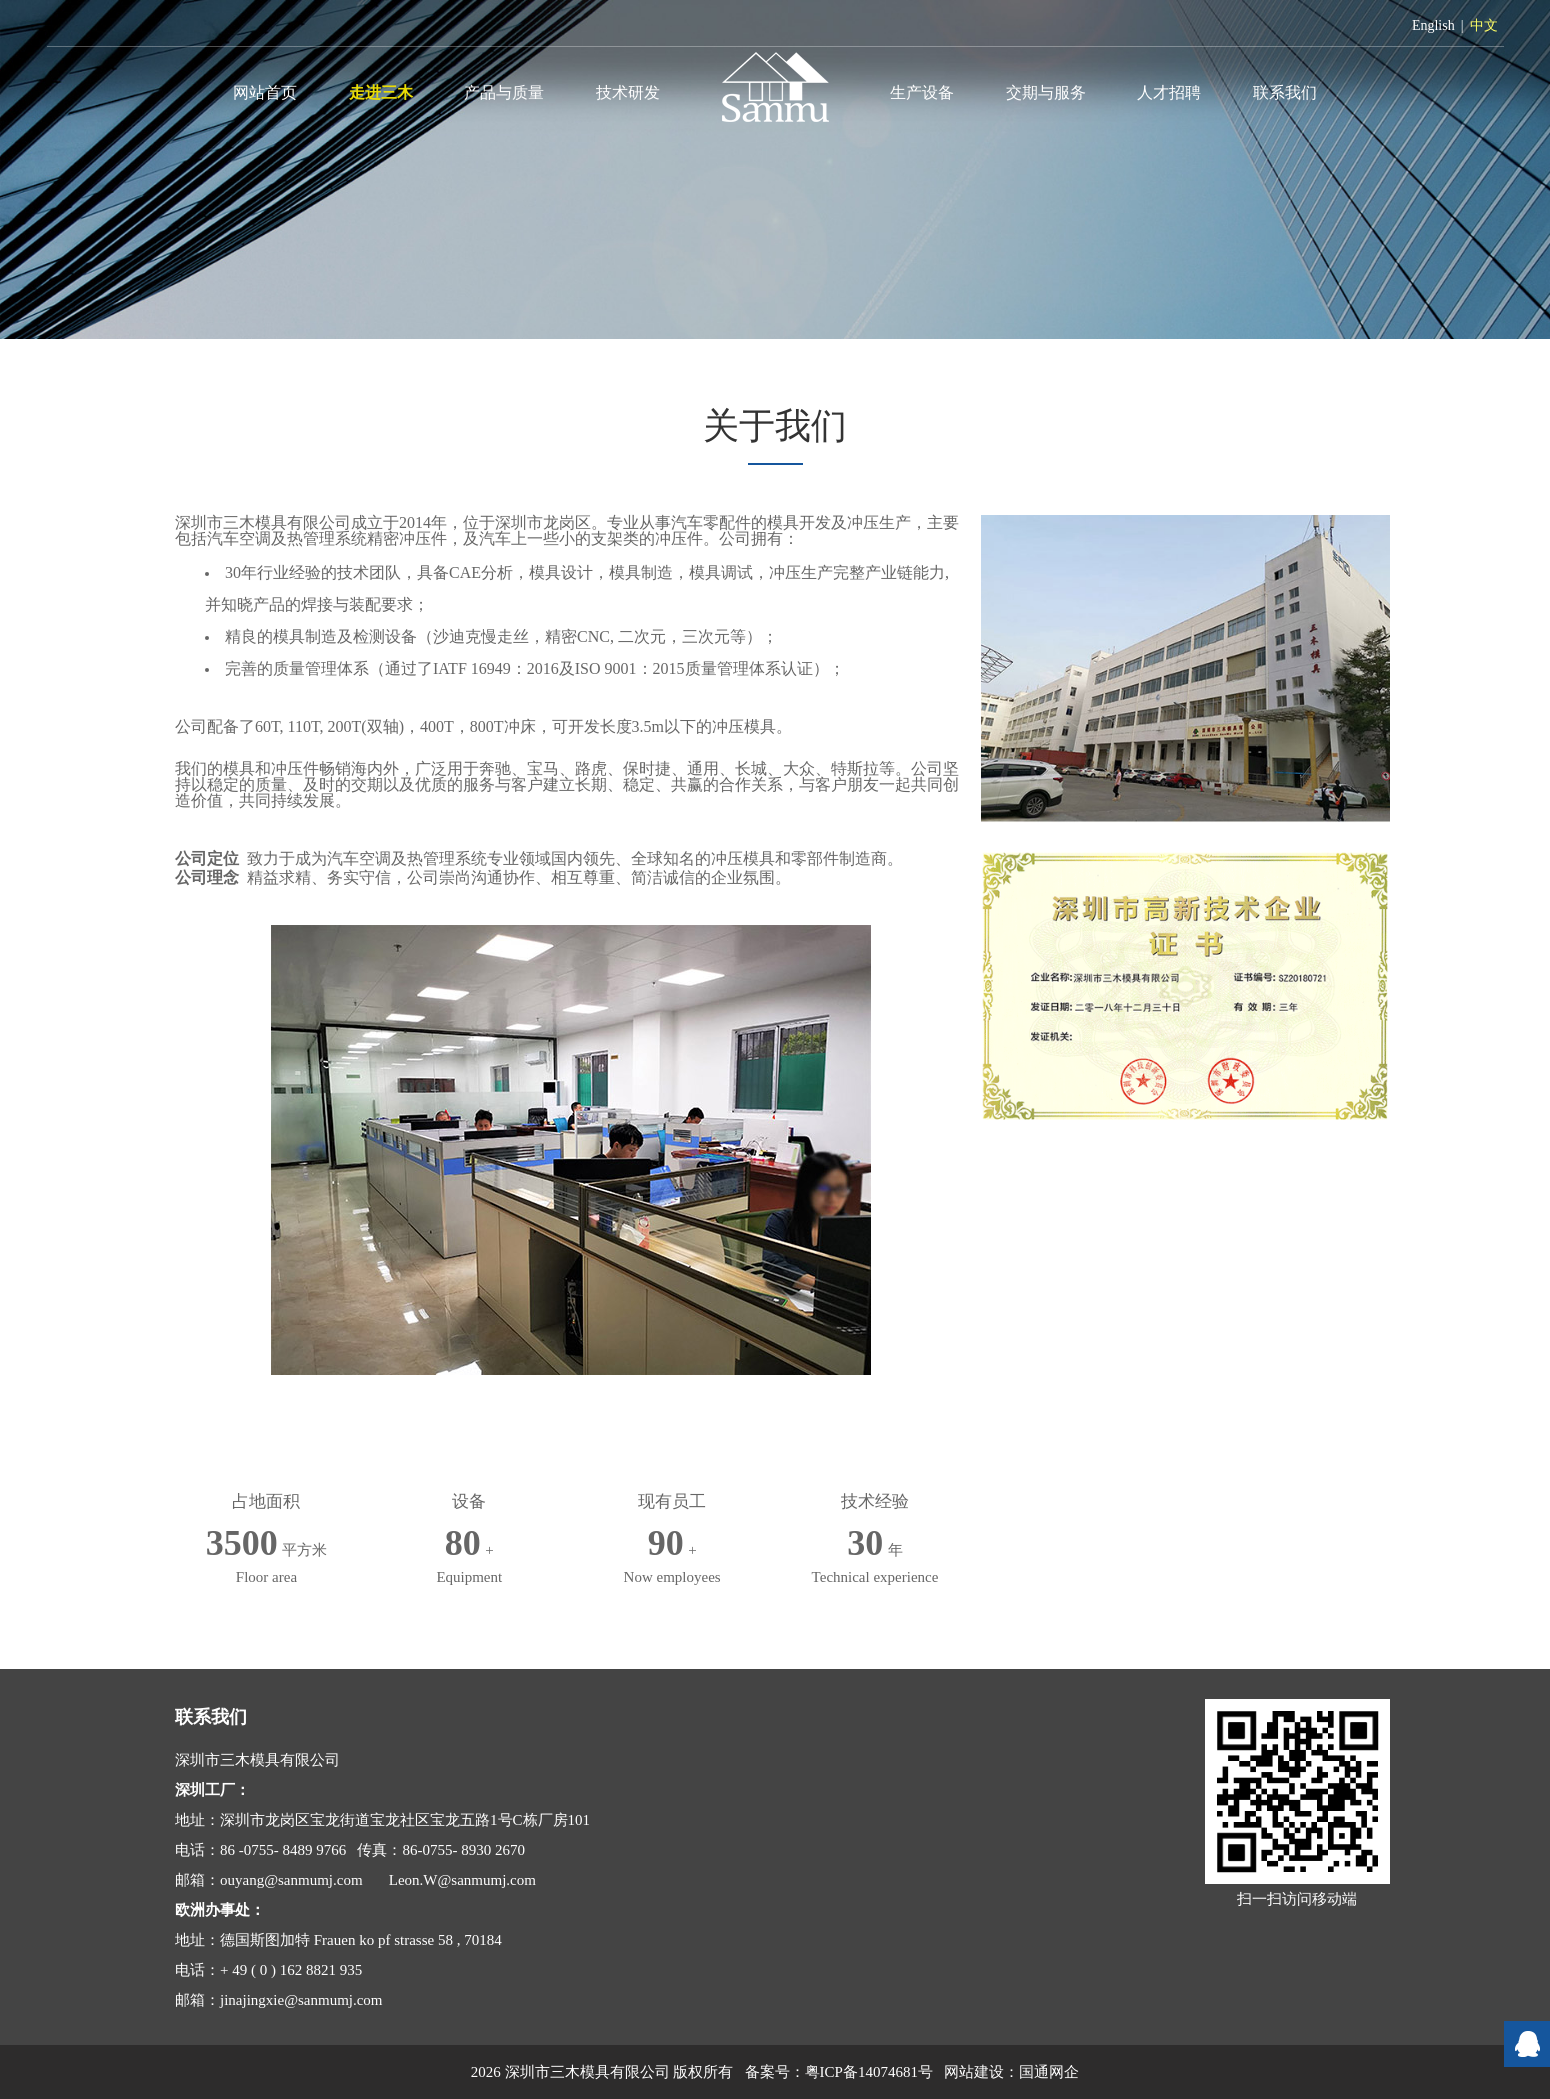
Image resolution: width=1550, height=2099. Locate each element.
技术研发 (628, 92)
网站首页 (265, 92)
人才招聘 (1169, 92)
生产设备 (922, 92)
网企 (1064, 2072)
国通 (1034, 2072)
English (1433, 25)
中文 (1484, 25)
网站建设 (974, 2072)
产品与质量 (504, 92)
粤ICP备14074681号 (869, 2072)
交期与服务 (1046, 92)
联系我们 (1285, 92)
